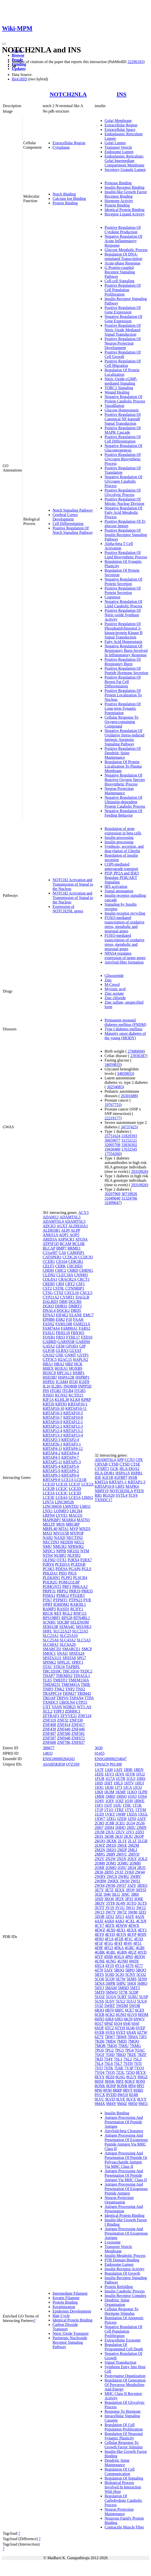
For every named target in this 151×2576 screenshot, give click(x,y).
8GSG (120, 2077)
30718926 (129, 1194)
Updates (19, 69)
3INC (125, 1894)
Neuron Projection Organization (119, 2200)
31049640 (112, 1198)
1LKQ (132, 1792)
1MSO (121, 1796)
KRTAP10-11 (76, 1408)
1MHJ (110, 1796)
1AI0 (109, 1770)
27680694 (136, 1051)
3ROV (100, 1903)
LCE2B (49, 1489)
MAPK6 (132, 1486)
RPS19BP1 (51, 1618)
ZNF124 (84, 1716)
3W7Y (110, 1912)
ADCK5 (49, 1226)
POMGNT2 (52, 1586)
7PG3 (119, 2050)
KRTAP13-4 (73, 1435)
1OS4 (142, 1796)
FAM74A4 (51, 1328)
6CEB (99, 2014)
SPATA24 (76, 1653)
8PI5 (140, 2086)
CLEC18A (64, 1275)
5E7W (120, 1979)
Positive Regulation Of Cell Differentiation (123, 439)
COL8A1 (50, 1279)
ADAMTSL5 (74, 1221)
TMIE (85, 1684)
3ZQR (100, 1916)
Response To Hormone (123, 2411)
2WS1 (135, 1881)
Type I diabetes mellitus (123, 1029)
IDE (98, 1477)
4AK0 (109, 1921)
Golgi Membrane (118, 120)
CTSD (124, 1464)
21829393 (129, 1136)
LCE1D (49, 1484)
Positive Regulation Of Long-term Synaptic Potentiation (123, 708)
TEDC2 (86, 1671)
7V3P (128, 2068)
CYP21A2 (51, 1297)
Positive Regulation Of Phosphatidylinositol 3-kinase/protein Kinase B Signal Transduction (124, 630)
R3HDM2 (61, 1604)
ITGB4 (67, 1391)
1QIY (109, 1801)
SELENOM (79, 1622)
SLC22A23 (62, 1631)
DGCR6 (75, 1302)
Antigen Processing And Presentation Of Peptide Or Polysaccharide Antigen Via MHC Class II (126, 2160)
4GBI (140, 1948)
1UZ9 (99, 1814)
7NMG (135, 2046)
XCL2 (48, 1711)
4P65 (129, 1957)
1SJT (108, 1805)
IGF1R (107, 1477)
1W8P (121, 1814)
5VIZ (99, 2006)
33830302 (129, 1145)
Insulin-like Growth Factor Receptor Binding (126, 194)
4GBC (130, 1948)
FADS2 (49, 1324)
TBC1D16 (71, 1671)
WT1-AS (84, 1707)
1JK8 (99, 1792)
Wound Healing (117, 392)
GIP (82, 1346)
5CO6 (99, 1979)
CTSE (135, 1464)
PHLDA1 (50, 1573)
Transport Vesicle (118, 147)
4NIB (108, 1957)
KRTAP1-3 (137, 1482)
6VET (121, 2032)
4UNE (100, 1961)
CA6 (62, 1253)
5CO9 (109, 1979)
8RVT (127, 2090)
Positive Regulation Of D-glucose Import (125, 523)
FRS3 (60, 1337)
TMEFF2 (60, 1680)
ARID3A (50, 1239)
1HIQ (140, 1778)
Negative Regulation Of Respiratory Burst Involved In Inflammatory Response (126, 650)
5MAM (111, 1988)
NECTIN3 (51, 1542)
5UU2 (120, 2001)
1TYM (140, 1810)
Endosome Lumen (119, 152)
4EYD (110, 1934)
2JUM (100, 1832)
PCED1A (62, 1564)
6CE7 (129, 2010)
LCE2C (62, 1489)
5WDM (122, 2006)
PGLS (86, 1569)
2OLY (132, 1859)
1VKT (110, 1814)
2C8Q (99, 1823)
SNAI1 (62, 1653)
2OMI (99, 1868)
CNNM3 (81, 1275)
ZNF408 (49, 1725)
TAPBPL (73, 1667)
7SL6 (108, 2063)
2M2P (122, 1850)
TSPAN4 (76, 1698)
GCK (114, 1468)
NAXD (59, 1538)
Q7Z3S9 (72, 1764)
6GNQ (121, 2014)
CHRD (72, 1270)
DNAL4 (49, 1310)
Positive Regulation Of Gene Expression (123, 310)
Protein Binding (65, 203)
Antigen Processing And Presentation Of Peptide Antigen (124, 2121)
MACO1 (76, 1515)
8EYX (141, 2072)
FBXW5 (77, 1333)
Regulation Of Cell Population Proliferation (124, 2427)
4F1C (128, 1939)
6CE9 (139, 2010)
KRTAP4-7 (70, 1457)
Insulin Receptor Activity (125, 2269)
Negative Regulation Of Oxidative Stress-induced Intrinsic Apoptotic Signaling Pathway (124, 737)
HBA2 (59, 1364)
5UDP (133, 1992)
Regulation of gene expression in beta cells (123, 831)
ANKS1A (50, 1235)
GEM (60, 1346)
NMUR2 (60, 1546)
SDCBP (63, 1622)
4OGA (119, 1957)
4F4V (127, 1943)
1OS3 (132, 1796)
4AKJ (119, 1921)
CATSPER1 (52, 1257)
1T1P (99, 1810)
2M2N (100, 1850)
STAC (48, 1667)
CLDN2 (49, 1275)
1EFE (99, 1774)
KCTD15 (76, 1395)
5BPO (130, 1970)
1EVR (130, 1774)
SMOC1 (49, 1653)
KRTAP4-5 (51, 1457)
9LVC (99, 2099)
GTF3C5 (50, 1359)
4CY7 (99, 1925)
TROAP (49, 1698)
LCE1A (67, 1480)
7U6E (118, 2068)
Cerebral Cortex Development (65, 517)
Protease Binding (118, 183)
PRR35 (87, 1591)
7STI (138, 2063)
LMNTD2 (71, 1506)
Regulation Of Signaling (124, 2478)
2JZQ (139, 1832)
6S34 (118, 2023)
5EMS (132, 1979)
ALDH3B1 (51, 1230)
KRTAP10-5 (73, 1413)
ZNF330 (76, 1720)
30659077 (112, 1140)
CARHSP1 (75, 1253)
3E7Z (109, 1890)
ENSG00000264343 (59, 1759)
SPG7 (81, 1658)
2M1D (111, 1845)
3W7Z (122, 1912)
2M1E (122, 1845)
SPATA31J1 (52, 1658)
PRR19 (74, 1591)
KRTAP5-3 (72, 1462)
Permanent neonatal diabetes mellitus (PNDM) (125, 1022)
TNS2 (80, 1689)
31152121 (129, 1140)
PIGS (72, 1573)
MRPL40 (50, 1529)
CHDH (48, 1270)
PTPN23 (75, 1600)
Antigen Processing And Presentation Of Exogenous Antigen (126, 2233)
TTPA (89, 1698)
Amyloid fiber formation (124, 962)
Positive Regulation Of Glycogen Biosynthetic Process (123, 459)
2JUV (120, 1832)
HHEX (48, 1368)
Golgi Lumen (115, 143)
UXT (47, 1707)
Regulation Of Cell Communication (120, 2471)
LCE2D (75, 1489)
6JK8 (109, 2019)
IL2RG (56, 1386)
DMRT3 (75, 1306)
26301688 (129, 1096)
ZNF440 (63, 1729)
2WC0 (112, 1876)
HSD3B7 (50, 1377)
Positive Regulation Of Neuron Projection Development (123, 343)
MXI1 (47, 1533)
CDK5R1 (75, 1261)
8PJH (107, 2090)
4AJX (139, 1916)
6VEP (140, 2028)
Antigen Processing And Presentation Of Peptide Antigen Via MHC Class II (126, 2175)
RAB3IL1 (78, 1604)
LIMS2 (87, 1497)
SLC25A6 (51, 1640)
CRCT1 (83, 1279)
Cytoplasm (61, 147)
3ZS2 (110, 1916)
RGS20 (108, 1495)
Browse (18, 55)
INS (121, 94)
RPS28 (66, 1618)
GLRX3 (62, 1350)
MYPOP (77, 1533)
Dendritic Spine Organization (117, 2302)
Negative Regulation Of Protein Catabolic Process (125, 399)
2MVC (121, 1854)
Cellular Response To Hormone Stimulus (121, 2311)
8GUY (131, 2077)
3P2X (119, 1899)
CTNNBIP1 (74, 1288)
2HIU (131, 1827)
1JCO (137, 1787)
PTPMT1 (60, 1600)
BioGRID (19, 79)
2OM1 (111, 1863)
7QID (110, 2055)
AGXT (62, 1226)
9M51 (143, 2104)
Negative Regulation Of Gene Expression (123, 318)
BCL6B (78, 1244)
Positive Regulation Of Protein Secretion (123, 590)
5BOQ (119, 1970)
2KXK (111, 1841)
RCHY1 (76, 1609)
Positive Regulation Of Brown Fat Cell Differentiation (123, 681)
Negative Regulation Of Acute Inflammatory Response (123, 240)
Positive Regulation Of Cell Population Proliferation (123, 289)
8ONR (122, 2086)
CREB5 (49, 1284)
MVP (74, 1529)
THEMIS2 (64, 1676)
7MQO (133, 2041)
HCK (78, 1364)
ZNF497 (49, 1733)
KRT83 (61, 1404)
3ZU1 (119, 1916)
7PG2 (109, 2050)
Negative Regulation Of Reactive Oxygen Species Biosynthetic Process (125, 779)
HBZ (69, 1364)
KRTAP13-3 (52, 1435)
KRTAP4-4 (70, 1453)
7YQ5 (110, 2072)
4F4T (118, 1943)
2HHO (120, 1827)
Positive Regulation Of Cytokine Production (123, 229)
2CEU (120, 1823)
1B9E (128, 1770)
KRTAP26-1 (52, 1444)
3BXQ (142, 1885)
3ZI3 (142, 1912)
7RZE (131, 2055)
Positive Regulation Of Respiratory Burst (123, 661)
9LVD (110, 2099)
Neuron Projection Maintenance (119, 790)
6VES (110, 2032)
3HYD (140, 1890)
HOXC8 (49, 1373)
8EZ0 (110, 2077)
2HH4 (109, 1827)
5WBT (109, 2006)
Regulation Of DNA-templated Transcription (123, 256)
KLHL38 (62, 1399)
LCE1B (80, 1480)
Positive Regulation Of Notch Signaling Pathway (73, 530)
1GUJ (130, 1778)
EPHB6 (49, 1319)
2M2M (133, 1845)
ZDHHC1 (72, 1711)
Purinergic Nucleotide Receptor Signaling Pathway (70, 2342)
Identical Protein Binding (125, 210)
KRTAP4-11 (52, 1448)
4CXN (141, 1921)
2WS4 (100, 1885)
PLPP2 (66, 1578)
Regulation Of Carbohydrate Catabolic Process (123, 2500)
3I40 (107, 1894)
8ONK (100, 2086)
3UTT (99, 1908)
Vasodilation (114, 405)
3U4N (120, 1903)
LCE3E (49, 1497)
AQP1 (64, 1235)
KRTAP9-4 (70, 1475)
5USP (143, 1997)
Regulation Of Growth (122, 2273)
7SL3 (137, 2059)
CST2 (47, 1288)
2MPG (100, 1854)
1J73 (118, 1787)
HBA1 (48, 1364)
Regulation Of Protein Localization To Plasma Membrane (123, 766)
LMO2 (85, 1506)
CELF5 (48, 1266)
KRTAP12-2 (52, 1426)
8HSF (99, 2081)
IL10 (46, 1386)
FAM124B (64, 1324)
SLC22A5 (80, 1631)
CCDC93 (85, 1257)
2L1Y (122, 1841)
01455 (100, 1753)
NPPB (61, 1551)
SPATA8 (69, 1658)
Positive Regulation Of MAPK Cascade (123, 430)
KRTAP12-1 (73, 1422)
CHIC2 (60, 1270)
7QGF (100, 2055)
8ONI (140, 2081)
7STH (128, 2063)
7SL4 (99, 2063)
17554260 (112, 1154)
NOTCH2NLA (68, 94)
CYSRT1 (67, 1297)
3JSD (99, 1899)
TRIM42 (84, 1693)
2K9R (109, 1836)
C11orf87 (50, 1253)
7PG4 (129, 2050)
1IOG (99, 1787)
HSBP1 (79, 1373)
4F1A (109, 1939)
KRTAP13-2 (73, 1431)
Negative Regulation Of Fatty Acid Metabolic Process (123, 512)
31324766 (129, 1198)
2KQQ (100, 1841)
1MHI (99, 1796)
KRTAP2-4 (70, 1440)
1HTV (129, 1783)
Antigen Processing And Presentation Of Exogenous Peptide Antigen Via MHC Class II (126, 2142)
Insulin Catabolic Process (125, 2291)
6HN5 (99, 2019)
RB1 (98, 1495)
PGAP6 (75, 1569)
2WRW (101, 1881)
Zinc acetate (114, 993)
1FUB (99, 1778)
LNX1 (48, 1511)
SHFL (47, 1631)
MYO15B (61, 1533)
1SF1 (99, 1805)
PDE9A (62, 1569)
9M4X (100, 2104)
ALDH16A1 (78, 1226)
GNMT (70, 1355)
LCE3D (75, 1493)
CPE (139, 1460)
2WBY (100, 1876)
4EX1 (121, 1930)
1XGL (143, 1814)
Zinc (108, 980)
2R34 (132, 1868)
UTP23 (81, 1702)
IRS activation (116, 886)
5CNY (130, 1974)
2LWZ (100, 1845)
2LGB (142, 1841)
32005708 (112, 1145)
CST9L (58, 1288)
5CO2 (141, 1974)
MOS (60, 1524)
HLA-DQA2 (129, 1468)
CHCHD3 (75, 1266)
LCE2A (87, 1484)
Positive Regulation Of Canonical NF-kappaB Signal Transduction (123, 418)
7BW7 (110, 2037)
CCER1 (49, 1261)
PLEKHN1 (51, 1578)
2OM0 (100, 1863)
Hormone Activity (119, 201)
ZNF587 (49, 1738)
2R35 (141, 1868)
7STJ (99, 2068)
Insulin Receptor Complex (125, 2295)
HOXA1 (61, 1368)
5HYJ (99, 1988)
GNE (60, 1355)
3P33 (129, 1899)
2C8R (109, 1823)
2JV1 (130, 1832)
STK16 (59, 1667)
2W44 (140, 1872)
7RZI (99, 2059)
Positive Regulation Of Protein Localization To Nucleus (123, 695)
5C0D (109, 1974)
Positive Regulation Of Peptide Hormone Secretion (126, 670)
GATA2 (49, 1346)
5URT (122, 1997)
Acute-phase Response (122, 263)
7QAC (140, 2050)
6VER (100, 2032)
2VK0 (129, 1872)
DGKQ (48, 1306)
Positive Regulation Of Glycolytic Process (123, 492)
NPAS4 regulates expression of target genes (125, 955)
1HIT (108, 1783)
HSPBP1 (83, 1377)
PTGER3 (77, 1595)
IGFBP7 (120, 1477)
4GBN (122, 1952)
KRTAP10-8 (73, 1417)
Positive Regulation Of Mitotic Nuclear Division (124, 501)
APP (120, 1460)
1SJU (117, 1805)
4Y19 (109, 1965)
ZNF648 (63, 1738)
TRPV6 (62, 1698)
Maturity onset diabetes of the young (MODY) (125, 1035)
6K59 (128, 2019)
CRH (60, 1284)
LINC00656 (52, 1506)
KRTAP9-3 (51, 1475)
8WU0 (122, 2095)
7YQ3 (139, 2068)
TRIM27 (69, 1693)
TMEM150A (78, 1680)
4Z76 (129, 1965)
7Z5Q (130, 2072)
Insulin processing (119, 837)
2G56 (140, 1823)
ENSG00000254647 (111, 1759)
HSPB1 (137, 1473)
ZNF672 (78, 1738)
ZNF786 (63, 1742)
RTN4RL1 (81, 1618)
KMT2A (101, 1482)
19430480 (112, 1149)
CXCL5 (86, 1293)
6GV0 (132, 2014)
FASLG (49, 1333)
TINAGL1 (82, 1676)
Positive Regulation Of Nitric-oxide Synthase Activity (123, 614)
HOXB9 (75, 1368)
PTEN (139, 1491)
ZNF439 (49, 1729)
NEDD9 (66, 1542)
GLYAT (75, 1350)
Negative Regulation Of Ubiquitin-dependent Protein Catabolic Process (125, 801)
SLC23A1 (51, 1635)
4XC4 (99, 1965)
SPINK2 (49, 1662)
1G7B (120, 1778)
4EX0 (110, 1930)
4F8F (99, 1948)
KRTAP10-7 (52, 1417)
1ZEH (122, 1819)
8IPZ (120, 2081)
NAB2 (48, 1538)
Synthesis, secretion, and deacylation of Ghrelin (124, 848)
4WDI (134, 1961)
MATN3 (83, 1520)
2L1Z (132, 1841)
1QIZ (119, 1801)
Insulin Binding (117, 2113)
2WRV (135, 1876)
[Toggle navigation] (4, 44)
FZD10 (86, 1337)
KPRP (86, 1399)
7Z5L (120, 2072)
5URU (133, 1997)
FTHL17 (73, 1337)
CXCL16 (71, 1293)
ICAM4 (62, 1382)
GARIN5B (66, 1342)
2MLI (132, 1850)
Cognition (112, 597)
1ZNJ (132, 1819)
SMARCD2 (52, 1649)
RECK (48, 1613)
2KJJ (119, 1836)
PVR (87, 1600)
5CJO (119, 1974)
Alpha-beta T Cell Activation (119, 546)
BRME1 (74, 1248)
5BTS (99, 1974)
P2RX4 (73, 1560)
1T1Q (108, 1810)
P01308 (116, 1764)
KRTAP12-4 (52, 1431)
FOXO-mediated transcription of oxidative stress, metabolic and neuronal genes (125, 924)
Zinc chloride (115, 998)
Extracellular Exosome (123, 2340)
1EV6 (119, 1774)
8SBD (138, 2090)
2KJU (128, 1836)
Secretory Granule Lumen (125, 169)
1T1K (137, 1805)
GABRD (50, 1342)
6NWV (139, 2019)
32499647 (112, 1203)
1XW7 (100, 1819)
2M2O (111, 1850)
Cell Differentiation (68, 523)
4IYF (99, 1957)
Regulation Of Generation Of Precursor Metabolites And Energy (125, 2384)
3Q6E (138, 1899)
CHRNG (86, 1270)
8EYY (100, 2077)
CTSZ (58, 1293)
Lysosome (113, 2242)
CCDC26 (69, 1257)
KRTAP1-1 (118, 1482)
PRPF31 (49, 1591)
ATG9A (81, 1239)
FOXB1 (49, 1337)
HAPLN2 (80, 1359)
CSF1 (80, 1284)
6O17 (99, 2023)
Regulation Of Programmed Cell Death (124, 2346)
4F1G (108, 1943)
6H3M (143, 2014)
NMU (47, 1546)
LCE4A (62, 1497)
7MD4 (110, 2041)
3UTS (142, 1903)
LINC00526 (64, 1502)
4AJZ (99, 1921)
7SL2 (127, 2059)
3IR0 (135, 1894)
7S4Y (108, 2059)
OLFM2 (49, 1560)
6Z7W (142, 2032)
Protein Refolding (119, 2287)
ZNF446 (78, 1729)
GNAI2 (49, 1355)
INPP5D (84, 1386)
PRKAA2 (80, 1586)
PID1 (63, 1573)
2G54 (130, 1823)
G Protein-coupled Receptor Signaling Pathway (120, 272)
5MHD (123, 1988)
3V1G (120, 1908)
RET (58, 1613)
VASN (57, 1707)
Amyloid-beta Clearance (124, 2131)
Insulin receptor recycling (125, 913)
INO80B (70, 1386)
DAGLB (82, 1297)
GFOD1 (72, 1346)
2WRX (112, 1881)
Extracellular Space (120, 129)
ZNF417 (78, 1725)
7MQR (100, 2046)
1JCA (127, 1787)
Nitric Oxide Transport (71, 2333)
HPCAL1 (64, 1373)
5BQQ (141, 1970)
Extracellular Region (69, 143)
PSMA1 (49, 1595)
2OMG (122, 1863)
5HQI (131, 1983)
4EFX (109, 1925)
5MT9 (100, 1992)
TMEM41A (70, 1684)
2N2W (110, 1859)
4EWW (121, 1925)
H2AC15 (65, 1359)
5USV (110, 2001)
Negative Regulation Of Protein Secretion (123, 581)
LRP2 (119, 1486)
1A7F (99, 1770)
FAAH (78, 1319)
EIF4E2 (62, 1315)
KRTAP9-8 (51, 1480)
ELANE (75, 1315)
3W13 (99, 1912)
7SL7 (118, 2063)
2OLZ (143, 1859)
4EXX (132, 1930)
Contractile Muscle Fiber (124, 2527)
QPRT (48, 1604)
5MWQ (112, 1992)
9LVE (120, 2099)
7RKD (120, 2055)
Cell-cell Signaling (119, 281)
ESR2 (60, 1319)
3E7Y (99, 1890)
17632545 (129, 1149)
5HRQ (142, 1983)
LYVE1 (62, 1515)
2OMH (135, 1863)
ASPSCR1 (66, 1239)
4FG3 (108, 1948)
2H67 (99, 1827)
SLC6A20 (68, 1644)
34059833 (112, 1065)
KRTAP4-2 (51, 1453)
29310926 (139, 1171)
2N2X (121, 1859)
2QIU (121, 1868)
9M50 (132, 2104)
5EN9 (142, 1979)
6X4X (131, 2032)
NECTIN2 (74, 1538)
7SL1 (118, 2059)
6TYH (120, 2028)
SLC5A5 (84, 1640)
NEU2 (79, 1542)
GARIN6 (83, 1342)
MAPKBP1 (52, 1520)
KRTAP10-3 (52, 1413)
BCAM (65, 1244)
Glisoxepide (114, 975)
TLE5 (47, 1680)
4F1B (118, 1939)
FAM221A (81, 1324)
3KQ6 (109, 1899)
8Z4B (133, 2095)
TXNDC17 (103, 1500)
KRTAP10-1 (78, 1404)
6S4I (127, 2023)
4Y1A (119, 1965)
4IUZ (132, 1952)
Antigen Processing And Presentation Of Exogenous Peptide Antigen (126, 2188)
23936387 (138, 1056)
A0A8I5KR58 (54, 1764)
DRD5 (76, 1310)
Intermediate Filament (70, 2293)
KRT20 (48, 1404)
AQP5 (74, 1235)
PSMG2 (62, 1595)
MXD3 (84, 1529)
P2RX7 (86, 1560)
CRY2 (70, 1284)
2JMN (142, 1827)
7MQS (112, 2046)
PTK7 (47, 1600)
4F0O (99, 1939)
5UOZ (100, 1997)
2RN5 (108, 1872)
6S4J (135, 2023)
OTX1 (62, 1560)
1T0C (127, 1805)
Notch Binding (64, 194)
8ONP (111, 2086)
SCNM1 (49, 1622)
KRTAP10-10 (53, 1408)
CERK (60, 1266)
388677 (49, 1748)
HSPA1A (122, 1473)
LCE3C (62, 1493)
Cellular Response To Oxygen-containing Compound (121, 721)
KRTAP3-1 (72, 1444)
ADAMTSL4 (53, 1221)
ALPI (65, 1230)
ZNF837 (78, 1742)
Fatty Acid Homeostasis (123, 641)
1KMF (120, 1792)
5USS (99, 2001)
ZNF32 (62, 1720)
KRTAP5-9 (51, 1471)
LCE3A (49, 1493)
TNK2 (59, 1689)
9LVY (142, 2099)
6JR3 (119, 2019)
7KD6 (99, 2041)
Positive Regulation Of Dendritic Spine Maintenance (123, 752)
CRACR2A (67, 1279)
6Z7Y (99, 2037)
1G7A (110, 1778)
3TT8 (110, 1903)
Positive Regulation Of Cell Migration (123, 363)
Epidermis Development (72, 2311)
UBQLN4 (67, 1702)
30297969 (112, 1194)
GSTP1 (83, 1355)
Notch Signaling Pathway (73, 510)
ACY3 (83, 1212)
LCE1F (74, 1484)
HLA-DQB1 (104, 1473)
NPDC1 (49, 1551)
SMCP (86, 1649)
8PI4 (132, 2086)
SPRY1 (77, 1662)
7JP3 (143, 2037)
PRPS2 (62, 1591)
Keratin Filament (66, 2298)
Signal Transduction (120, 2362)
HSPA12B (66, 1377)
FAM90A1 (69, 1328)
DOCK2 (63, 1310)
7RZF (141, 2055)
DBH (63, 1302)
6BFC (119, 2010)
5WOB (134, 2006)
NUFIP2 (73, 1555)
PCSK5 (49, 1569)
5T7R (123, 1992)
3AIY (131, 1885)
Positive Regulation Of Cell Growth (123, 354)
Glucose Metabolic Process (126, 250)
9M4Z (122, 2104)
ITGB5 (79, 1391)
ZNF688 (49, 1742)
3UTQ (131, 1903)
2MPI (110, 1854)
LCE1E (62, 1484)
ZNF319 (49, 1720)
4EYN (121, 1934)
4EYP (131, 1934)
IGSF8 (84, 1382)
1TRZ (119, 1810)
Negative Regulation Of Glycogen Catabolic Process (123, 481)
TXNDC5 (50, 1702)
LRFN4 (49, 1515)
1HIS (99, 1783)
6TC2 (109, 2028)
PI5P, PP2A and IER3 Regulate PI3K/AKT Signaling (122, 877)
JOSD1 (48, 1395)
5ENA (100, 1983)
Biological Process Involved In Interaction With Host (123, 2487)
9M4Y (111, 2104)
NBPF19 (102, 1491)
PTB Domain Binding (122, 2260)
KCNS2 (61, 1395)
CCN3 (130, 1460)
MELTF (49, 1524)
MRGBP (72, 1524)
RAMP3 (49, 1609)
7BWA (132, 2037)
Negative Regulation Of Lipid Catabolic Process (123, 603)
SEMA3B (50, 1627)
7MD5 (122, 2041)
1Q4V (99, 1801)
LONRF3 (61, 1511)
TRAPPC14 (52, 1693)
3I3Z (98, 1894)
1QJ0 (129, 1801)
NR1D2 (73, 1551)
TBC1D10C (52, 1671)
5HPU (121, 1983)
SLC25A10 (69, 1635)
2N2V (99, 1859)
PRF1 (66, 1586)
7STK (108, 2068)
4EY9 (99, 1934)
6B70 (109, 2010)
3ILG (116, 1894)
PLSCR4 (80, 1578)
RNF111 (80, 1613)
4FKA (119, 1948)
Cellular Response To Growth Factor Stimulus (124, 2444)
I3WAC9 (102, 1764)
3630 (99, 1748)
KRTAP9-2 (70, 1471)
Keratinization (64, 2307)
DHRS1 (61, 1306)
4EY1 (142, 1930)
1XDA (132, 1814)
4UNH (122, 1961)
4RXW (139, 1957)
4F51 (137, 1943)
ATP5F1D (51, 1244)
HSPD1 (49, 1382)
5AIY (108, 1970)
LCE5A (75, 1497)
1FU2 (140, 1774)
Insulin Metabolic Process (125, 2255)
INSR (132, 1477)
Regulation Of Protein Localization (122, 372)
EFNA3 (49, 1315)
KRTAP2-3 (51, 1440)
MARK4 (69, 1520)
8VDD (111, 2095)
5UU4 (142, 2001)
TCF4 (132, 1495)
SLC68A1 (51, 1644)
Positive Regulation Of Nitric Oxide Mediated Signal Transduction (123, 329)
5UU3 (131, 2001)
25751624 (112, 1136)
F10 (69, 1319)
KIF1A (48, 1399)
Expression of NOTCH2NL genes (68, 908)
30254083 (115, 1087)
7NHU (123, 2046)
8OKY (130, 2081)
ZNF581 (78, 1733)
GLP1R (49, 1350)
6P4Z (108, 2023)
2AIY (141, 1819)
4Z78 (99, 1970)
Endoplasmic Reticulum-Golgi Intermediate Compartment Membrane (124, 160)
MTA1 (63, 1529)
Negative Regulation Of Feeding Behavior (123, 813)
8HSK (110, 2081)
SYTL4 (121, 1495)
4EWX (133, 1925)
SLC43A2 (68, 1640)
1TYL (129, 1810)
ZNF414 (63, 1725)
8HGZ (143, 2077)
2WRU (123, 1876)
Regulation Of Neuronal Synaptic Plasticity (124, 2436)
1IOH (109, 1787)
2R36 (99, 1872)
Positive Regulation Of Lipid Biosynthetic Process (126, 554)
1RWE (139, 1801)
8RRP (117, 2090)
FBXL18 (63, 1333)
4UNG (111, 1961)
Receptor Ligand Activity (125, 214)
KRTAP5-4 (51, 1466)
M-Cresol (112, 984)
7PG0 (99, 2050)
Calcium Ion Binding (69, 198)
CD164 (61, 1261)
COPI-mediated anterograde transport (121, 866)
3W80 (132, 1912)
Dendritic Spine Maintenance (117, 2462)
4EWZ (100, 1930)
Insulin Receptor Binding (125, 187)
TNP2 (70, 1689)
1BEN (138, 1770)
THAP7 (49, 1676)
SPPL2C (64, 1662)
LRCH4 (76, 1511)
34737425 (129, 1127)
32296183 (135, 62)
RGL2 (68, 1613)
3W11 (130, 1908)
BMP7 (61, 1248)
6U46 (130, 2028)
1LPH (142, 1792)
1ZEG (111, 1819)
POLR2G (50, 1582)
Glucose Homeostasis (122, 410)
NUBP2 (60, 1555)
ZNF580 (63, 1733)
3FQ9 (130, 1890)
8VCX (100, 2095)
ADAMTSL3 (69, 1217)
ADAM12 (51, 1217)
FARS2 (84, 1328)
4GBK (100, 1952)
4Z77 (139, 1965)
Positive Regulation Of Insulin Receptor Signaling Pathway (126, 534)
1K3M (109, 1792)
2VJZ (119, 1872)
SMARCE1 (71, 1649)
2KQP (139, 1836)
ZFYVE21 (68, 1716)
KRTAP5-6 (70, 1466)
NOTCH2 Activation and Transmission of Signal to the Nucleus (73, 884)
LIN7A (48, 1502)
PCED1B (78, 1564)
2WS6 (110, 1885)
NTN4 (48, 1555)
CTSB (113, 1464)
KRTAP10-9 (52, 1422)
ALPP (75, 1230)
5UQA (111, 1997)
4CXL (130, 1921)
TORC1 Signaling (119, 388)
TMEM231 (51, 1684)
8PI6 (98, 2090)
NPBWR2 (76, 1546)
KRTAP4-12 (73, 1448)
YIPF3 (58, 1711)
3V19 (109, 1908)
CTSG (48, 1293)
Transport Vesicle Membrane (118, 2249)
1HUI (139, 1783)
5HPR (110, 1983)
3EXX (119, 1890)
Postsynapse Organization (125, 2376)
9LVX (131, 2099)
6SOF (99, 2028)
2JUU (110, 1832)
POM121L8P (68, 1582)
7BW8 (121, 2037)
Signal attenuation (119, 891)
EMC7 (88, 1315)
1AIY (118, 1770)
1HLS (118, 1783)
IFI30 (73, 1382)
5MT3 (135, 1988)
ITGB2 (55, 1391)
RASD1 (63, 1609)
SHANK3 (83, 1627)
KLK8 (75, 1399)
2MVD (133, 1854)
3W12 (141, 1908)
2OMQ (110, 1868)
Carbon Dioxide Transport (65, 2326)
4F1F (99, 1943)
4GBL (111, 1952)
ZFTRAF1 (51, 1716)
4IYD (141, 1952)
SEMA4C (67, 1627)
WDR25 (69, 1707)
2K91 (99, 1836)
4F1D (138, 1939)
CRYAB (101, 1464)
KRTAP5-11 (52, 1462)
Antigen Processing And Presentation (124, 2208)
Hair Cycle (61, 2316)
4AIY (129, 1916)
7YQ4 (99, 2072)
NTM (84, 1551)
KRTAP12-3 (73, 1426)
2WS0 (125, 1881)
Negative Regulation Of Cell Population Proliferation (123, 2331)
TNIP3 (48, 1689)
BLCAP (49, 1248)
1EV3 (109, 1774)
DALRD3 (50, 1302)
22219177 (112, 1118)
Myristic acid (115, 989)
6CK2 (110, 2014)
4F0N (141, 1934)
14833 (48, 1753)
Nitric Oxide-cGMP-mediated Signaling (121, 381)
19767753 (112, 1105)
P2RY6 (48, 1564)
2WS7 (121, 1885)
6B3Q (99, 2010)
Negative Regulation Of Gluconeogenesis (123, 448)
